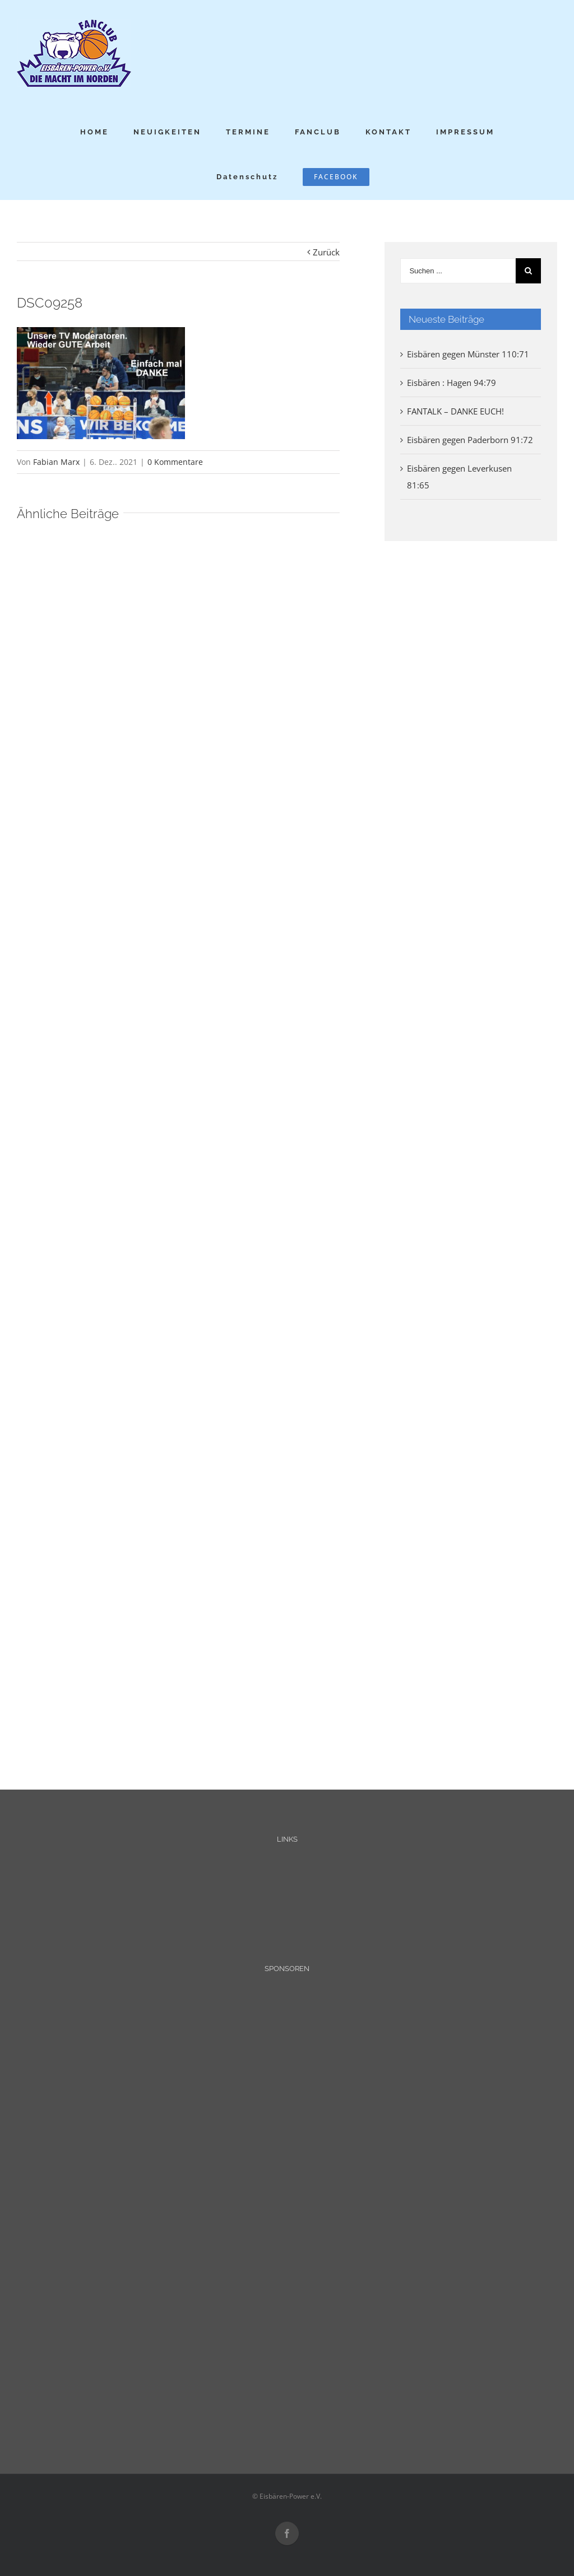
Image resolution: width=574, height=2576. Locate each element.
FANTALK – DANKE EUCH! (455, 411)
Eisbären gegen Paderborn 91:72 (470, 439)
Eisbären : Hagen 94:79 (451, 382)
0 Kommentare (175, 461)
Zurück (326, 252)
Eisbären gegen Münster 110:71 (468, 354)
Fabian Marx (56, 461)
